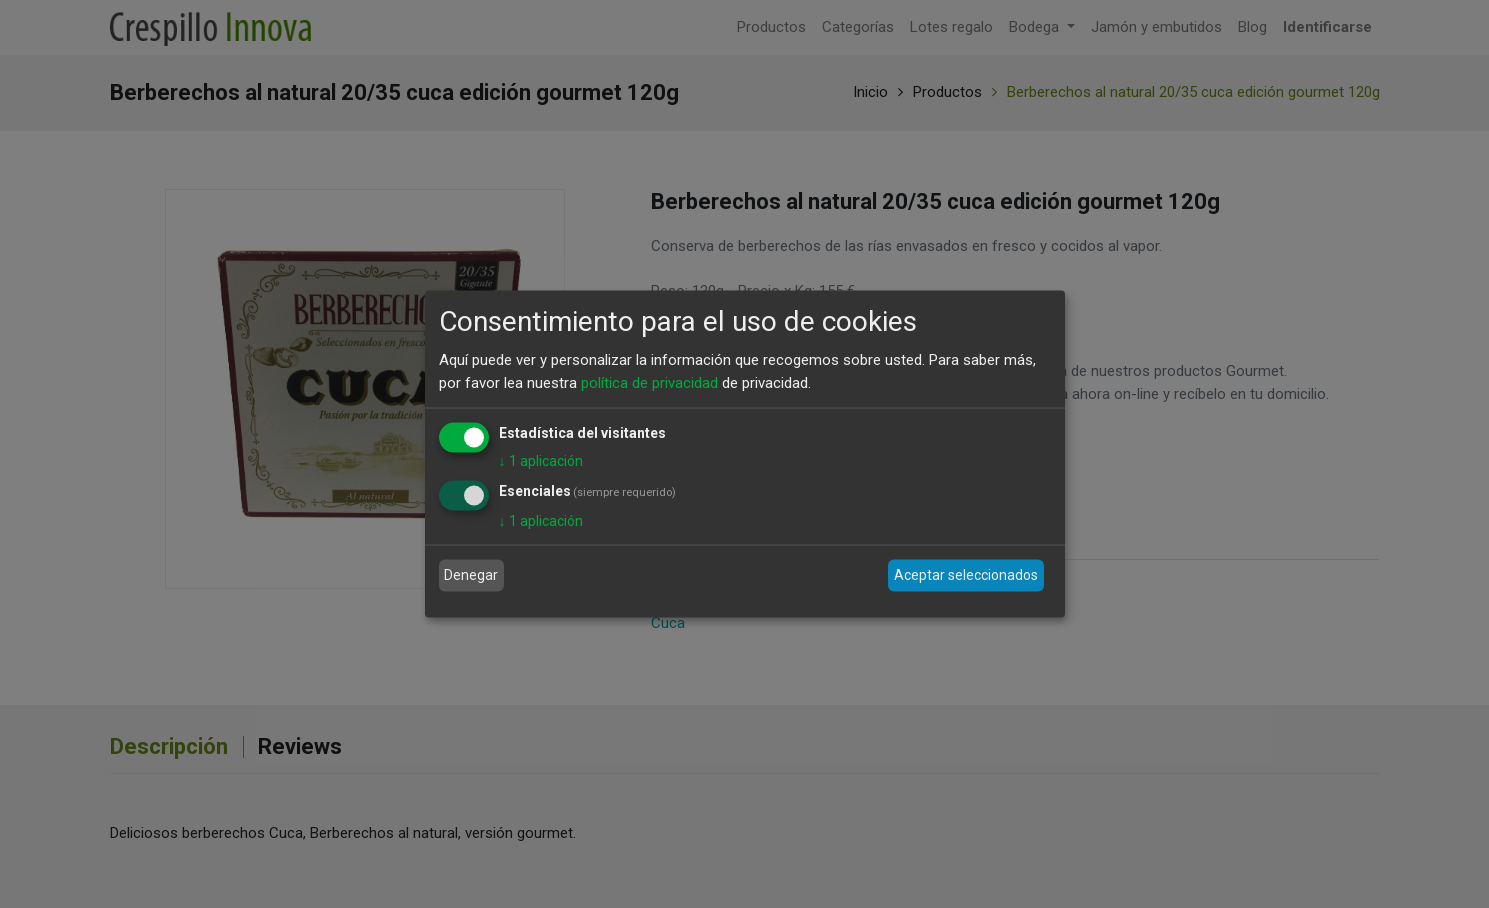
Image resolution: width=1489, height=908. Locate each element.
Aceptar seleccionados (966, 575)
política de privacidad (649, 382)
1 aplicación (541, 461)
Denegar (471, 575)
